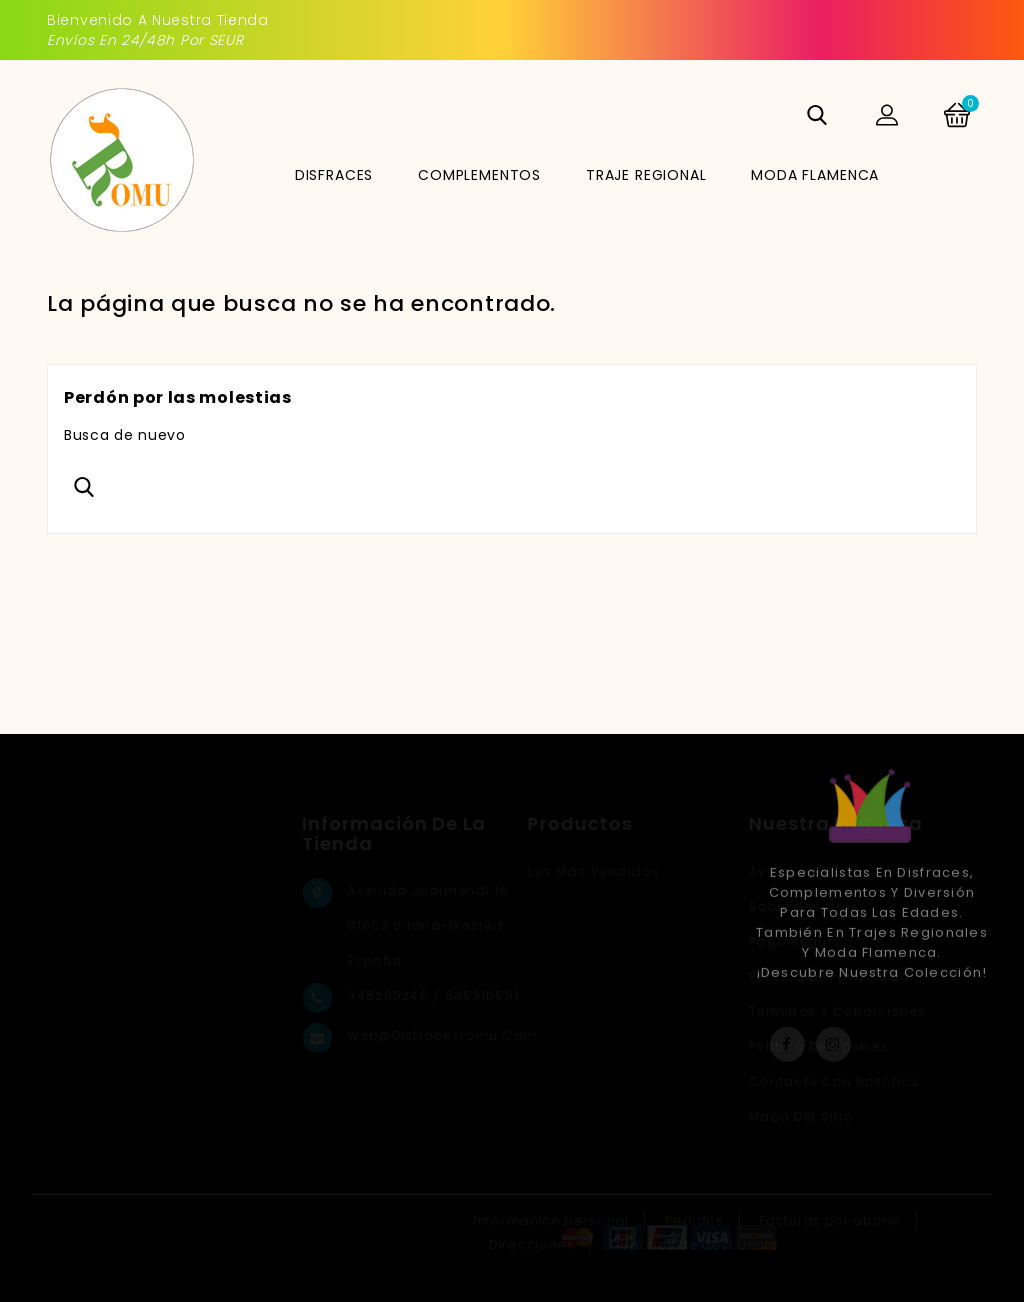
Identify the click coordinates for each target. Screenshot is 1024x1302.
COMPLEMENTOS (479, 175)
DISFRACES (334, 175)
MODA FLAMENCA (815, 175)
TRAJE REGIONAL (646, 175)
